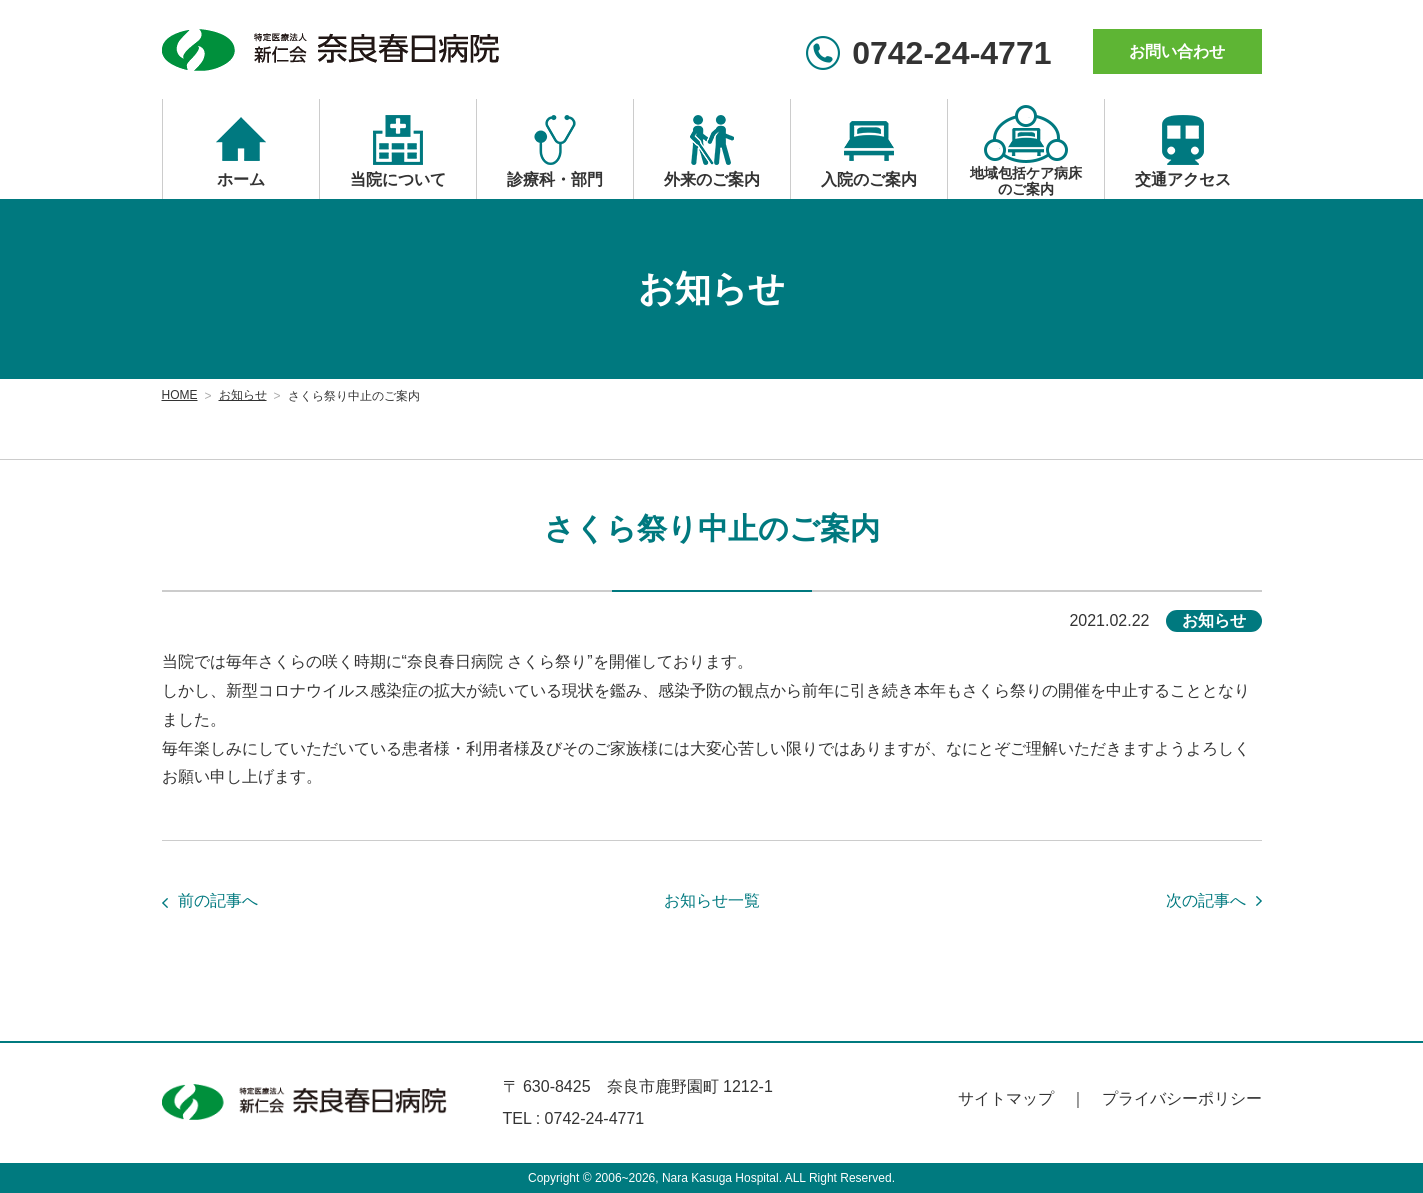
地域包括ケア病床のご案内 (1026, 181)
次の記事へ (1206, 900)
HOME (180, 395)
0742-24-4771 (951, 53)
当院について (398, 179)
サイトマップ (1006, 1098)
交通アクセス (1183, 179)
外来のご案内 (712, 179)
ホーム (241, 179)
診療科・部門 (555, 179)
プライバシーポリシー (1182, 1098)
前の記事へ (218, 900)
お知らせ (243, 395)
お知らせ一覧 (712, 900)
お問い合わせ (1177, 51)
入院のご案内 (869, 179)
